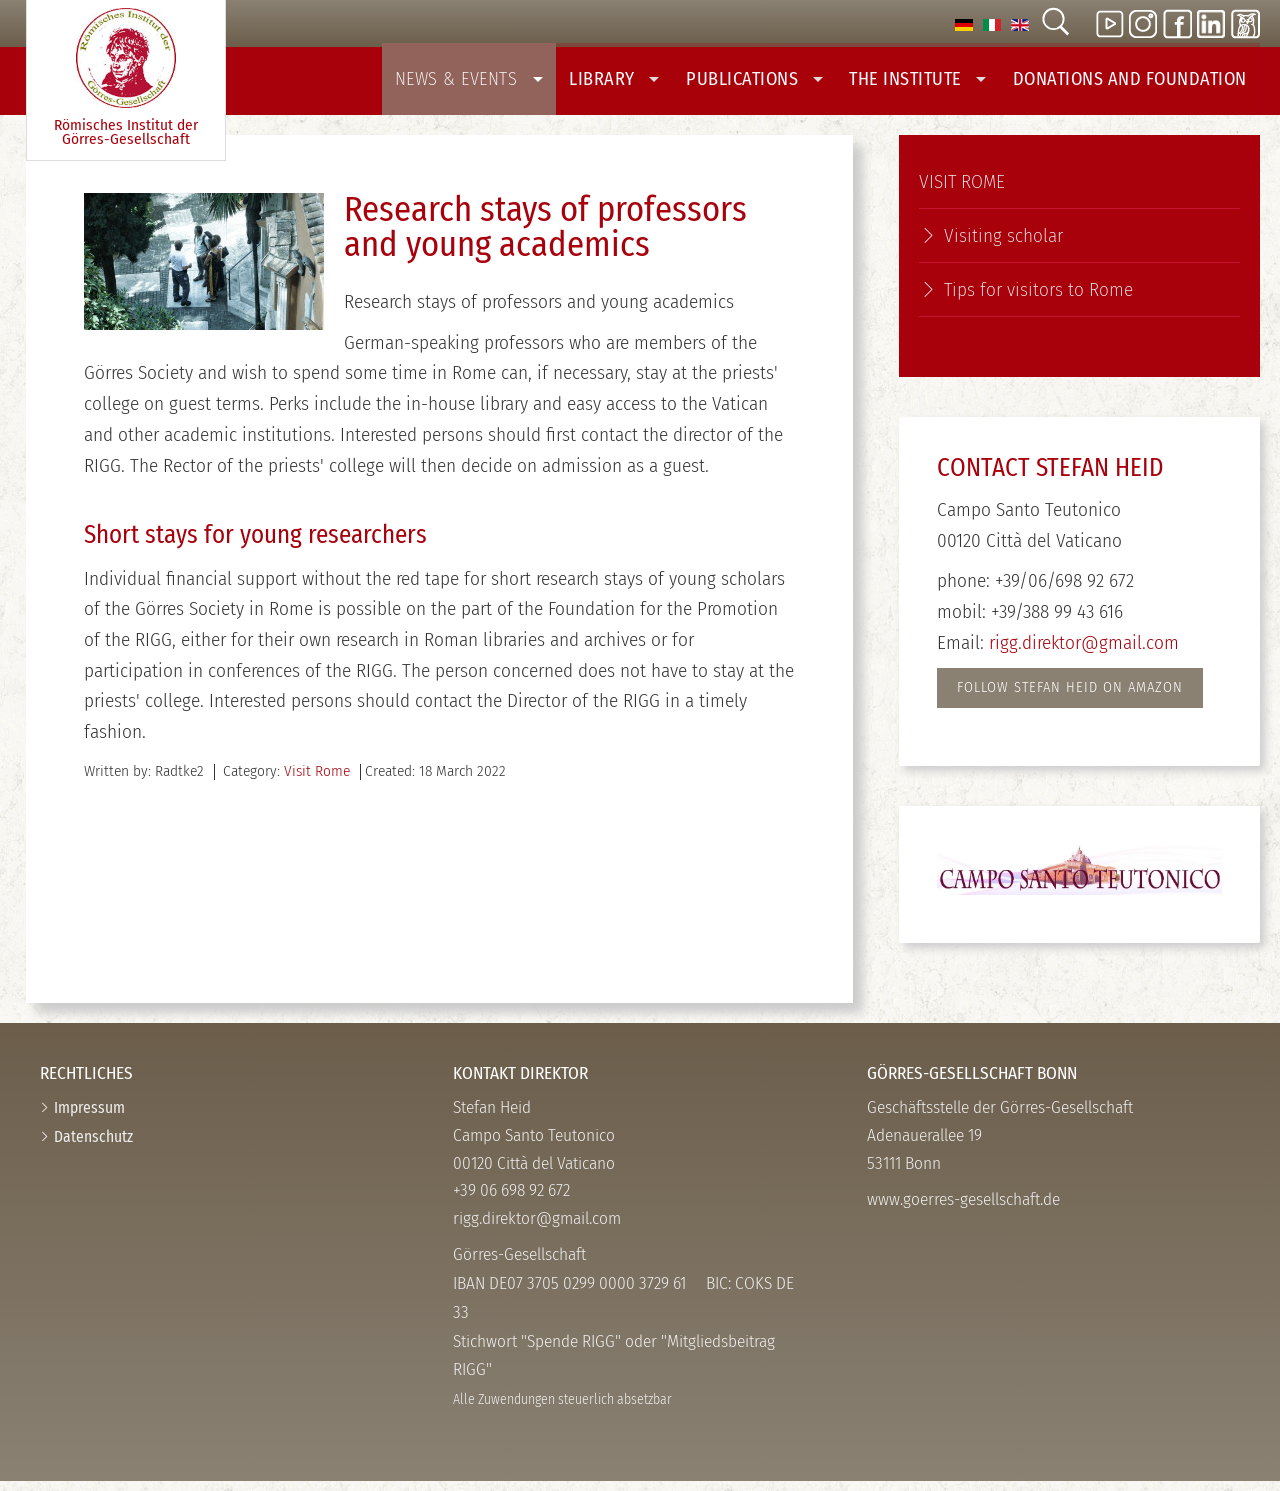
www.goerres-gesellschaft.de (963, 1208)
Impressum (89, 1116)
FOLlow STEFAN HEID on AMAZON (1070, 696)
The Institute (934, 82)
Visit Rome (317, 781)
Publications (777, 82)
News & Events (503, 82)
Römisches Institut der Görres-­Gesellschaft (126, 78)
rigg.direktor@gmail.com (1084, 651)
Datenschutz (93, 1145)
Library (642, 82)
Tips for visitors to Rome (1038, 298)
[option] (964, 23)
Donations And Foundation (1136, 82)
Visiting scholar (1003, 244)
